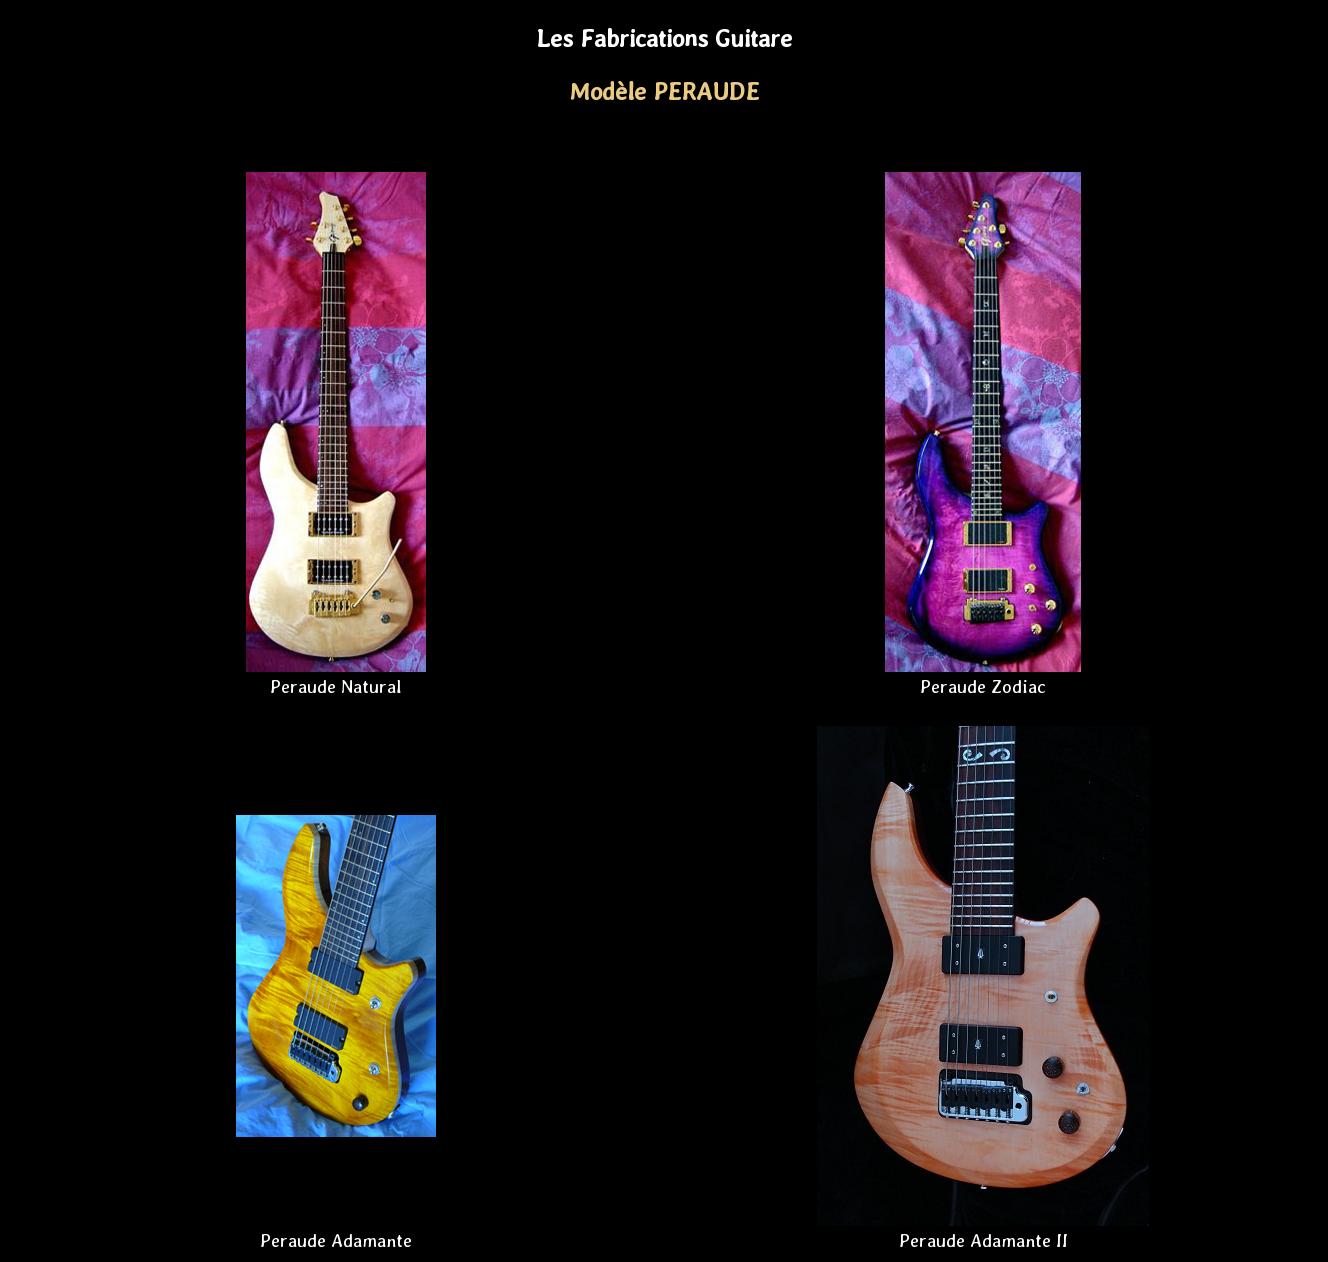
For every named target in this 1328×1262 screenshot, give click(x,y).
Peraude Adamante (336, 1240)
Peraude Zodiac (983, 686)
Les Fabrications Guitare (664, 38)
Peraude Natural (336, 686)
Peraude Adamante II (983, 1240)
